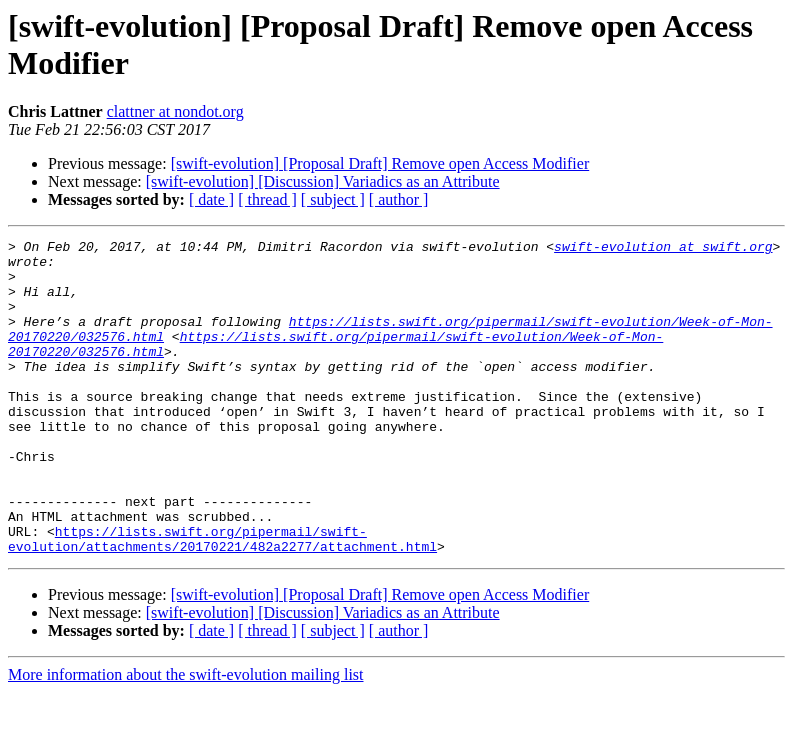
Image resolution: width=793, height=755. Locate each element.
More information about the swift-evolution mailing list (186, 737)
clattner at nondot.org (175, 111)
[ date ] (211, 199)
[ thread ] (267, 199)
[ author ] (399, 199)
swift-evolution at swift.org (663, 249)
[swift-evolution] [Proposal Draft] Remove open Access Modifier (380, 163)
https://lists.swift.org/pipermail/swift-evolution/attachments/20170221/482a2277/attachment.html (222, 600)
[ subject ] (333, 199)
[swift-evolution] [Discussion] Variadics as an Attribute (323, 181)
